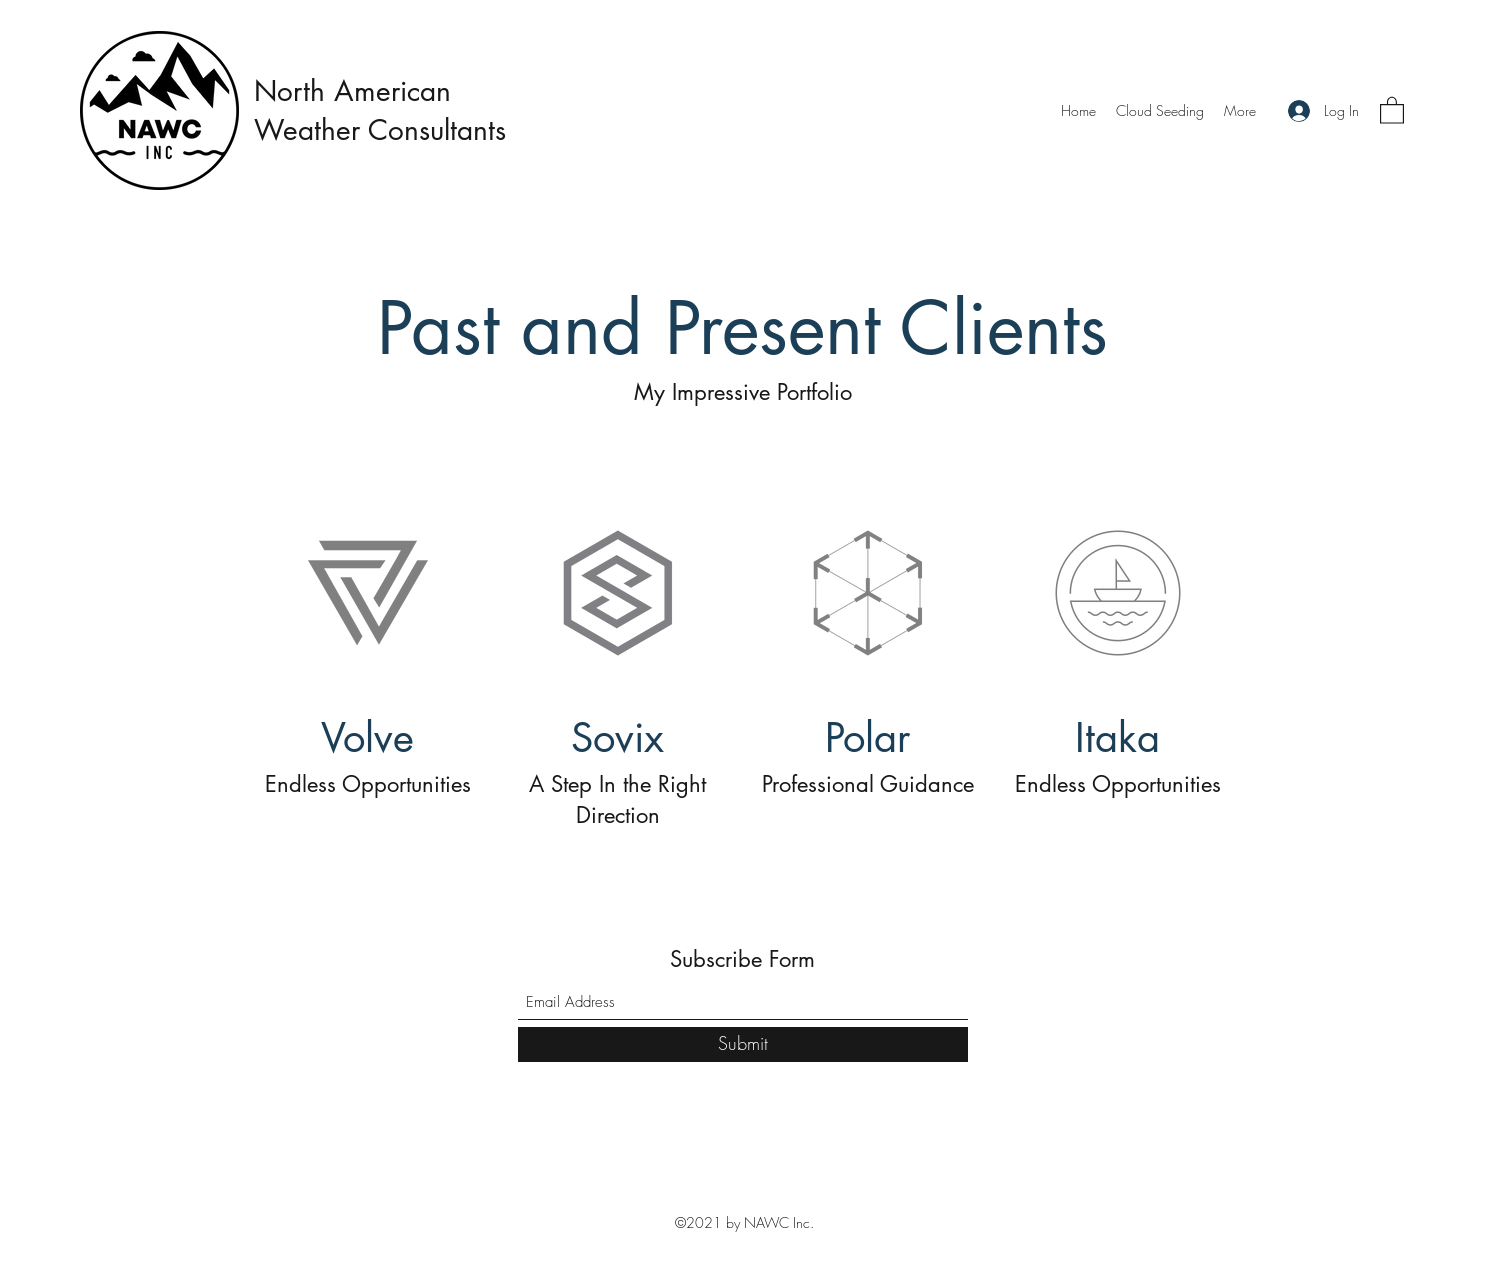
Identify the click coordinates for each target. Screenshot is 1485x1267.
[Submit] (743, 1044)
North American (352, 91)
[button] (1392, 109)
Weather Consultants (384, 130)
